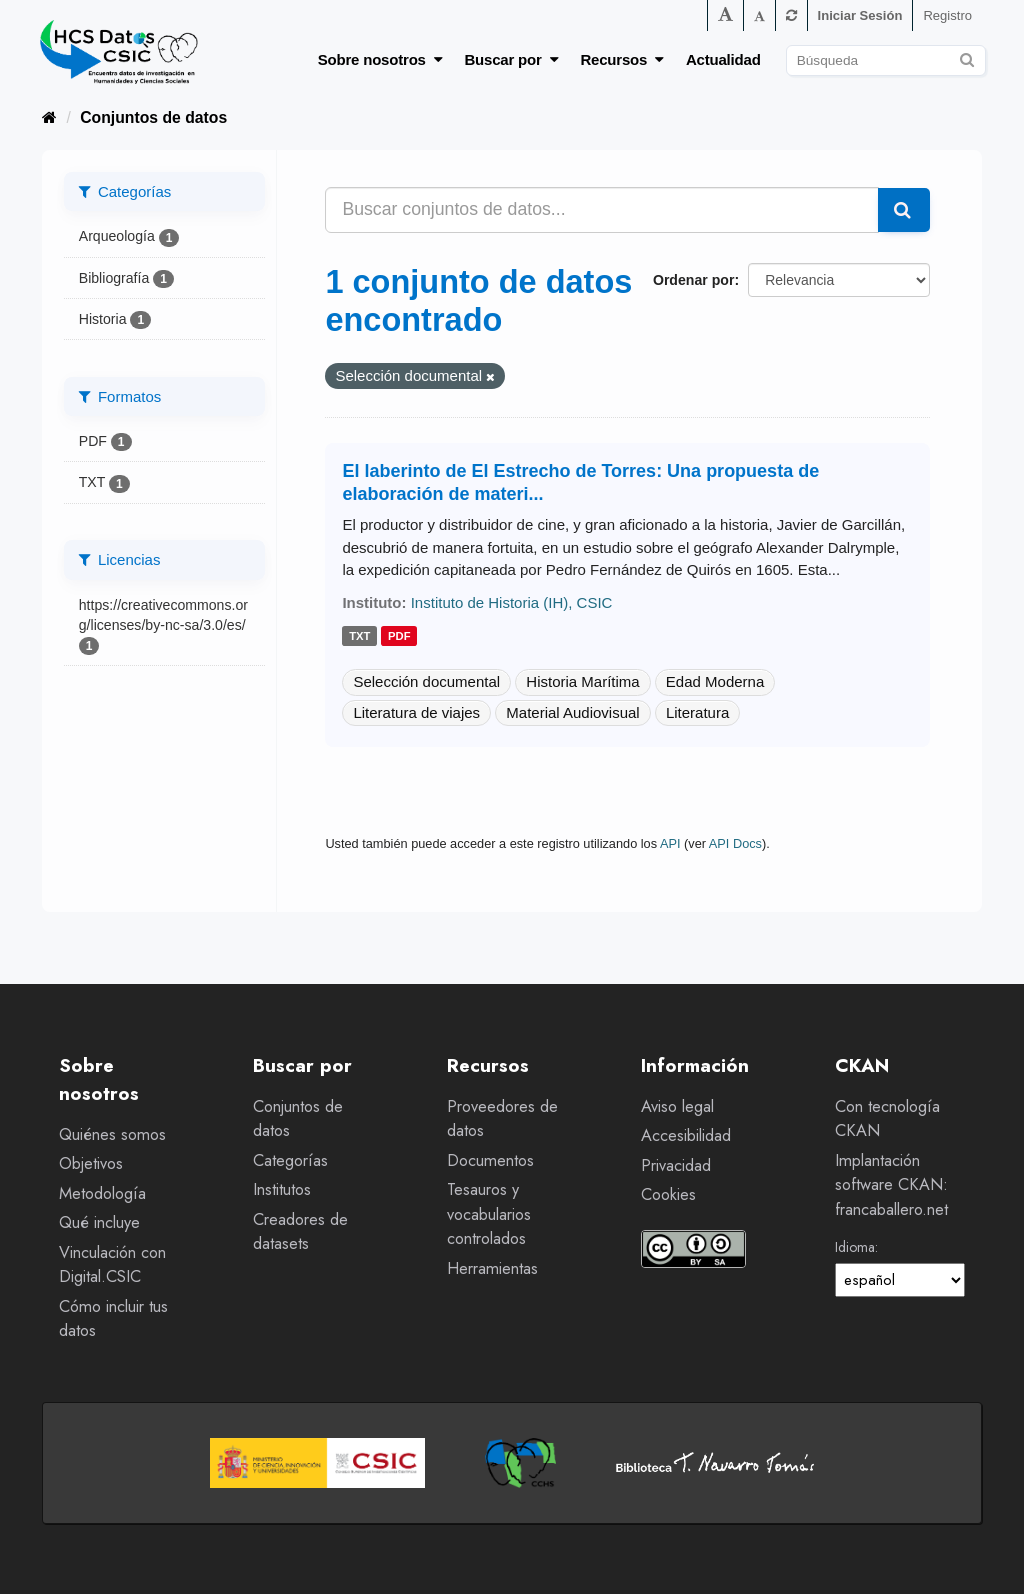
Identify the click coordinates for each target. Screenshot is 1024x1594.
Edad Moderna (715, 681)
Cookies (668, 1194)
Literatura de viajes (416, 712)
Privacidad (676, 1165)
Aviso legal (677, 1106)
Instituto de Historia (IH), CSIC (512, 602)
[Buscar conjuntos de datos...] (602, 210)
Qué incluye (99, 1222)
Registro (947, 15)
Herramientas (492, 1268)
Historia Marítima (582, 681)
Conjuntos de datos (153, 117)
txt (359, 636)
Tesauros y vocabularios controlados (489, 1214)
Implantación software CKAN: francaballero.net (891, 1185)
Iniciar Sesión (860, 15)
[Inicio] (49, 117)
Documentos (490, 1160)
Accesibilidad (686, 1135)
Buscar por (511, 59)
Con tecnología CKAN (887, 1119)
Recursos (622, 59)
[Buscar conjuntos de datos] (886, 60)
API (670, 843)
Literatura (697, 712)
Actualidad (723, 59)
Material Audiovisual (572, 712)
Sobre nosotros (380, 59)
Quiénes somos (112, 1134)
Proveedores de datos (502, 1119)
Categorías (290, 1160)
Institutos (282, 1189)
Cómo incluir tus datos (113, 1319)
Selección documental (426, 681)
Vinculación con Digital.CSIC (112, 1265)
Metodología (102, 1193)
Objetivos (91, 1163)
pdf (399, 636)
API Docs (735, 843)
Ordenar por (693, 280)
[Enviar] (967, 57)
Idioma (855, 1247)
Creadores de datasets (300, 1232)
